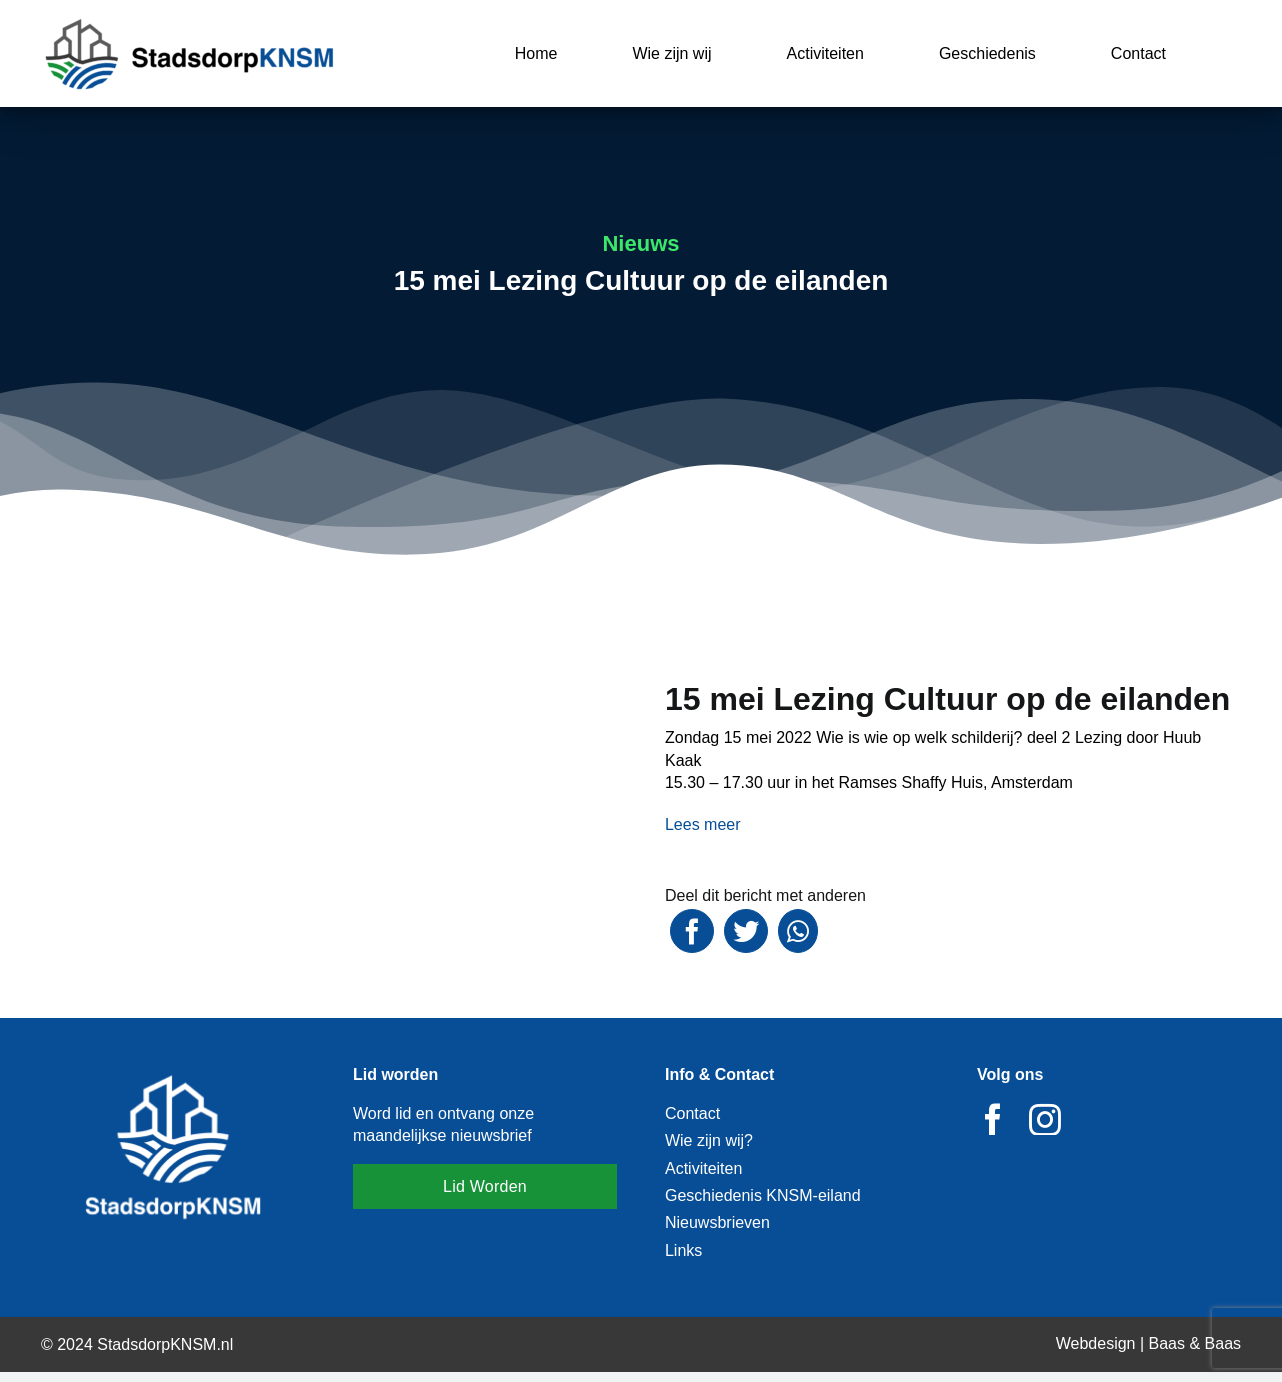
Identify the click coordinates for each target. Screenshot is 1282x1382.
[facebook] (993, 1119)
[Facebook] (692, 931)
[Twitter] (746, 931)
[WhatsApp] (798, 931)
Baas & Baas (1195, 1343)
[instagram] (1045, 1119)
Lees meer (703, 824)
